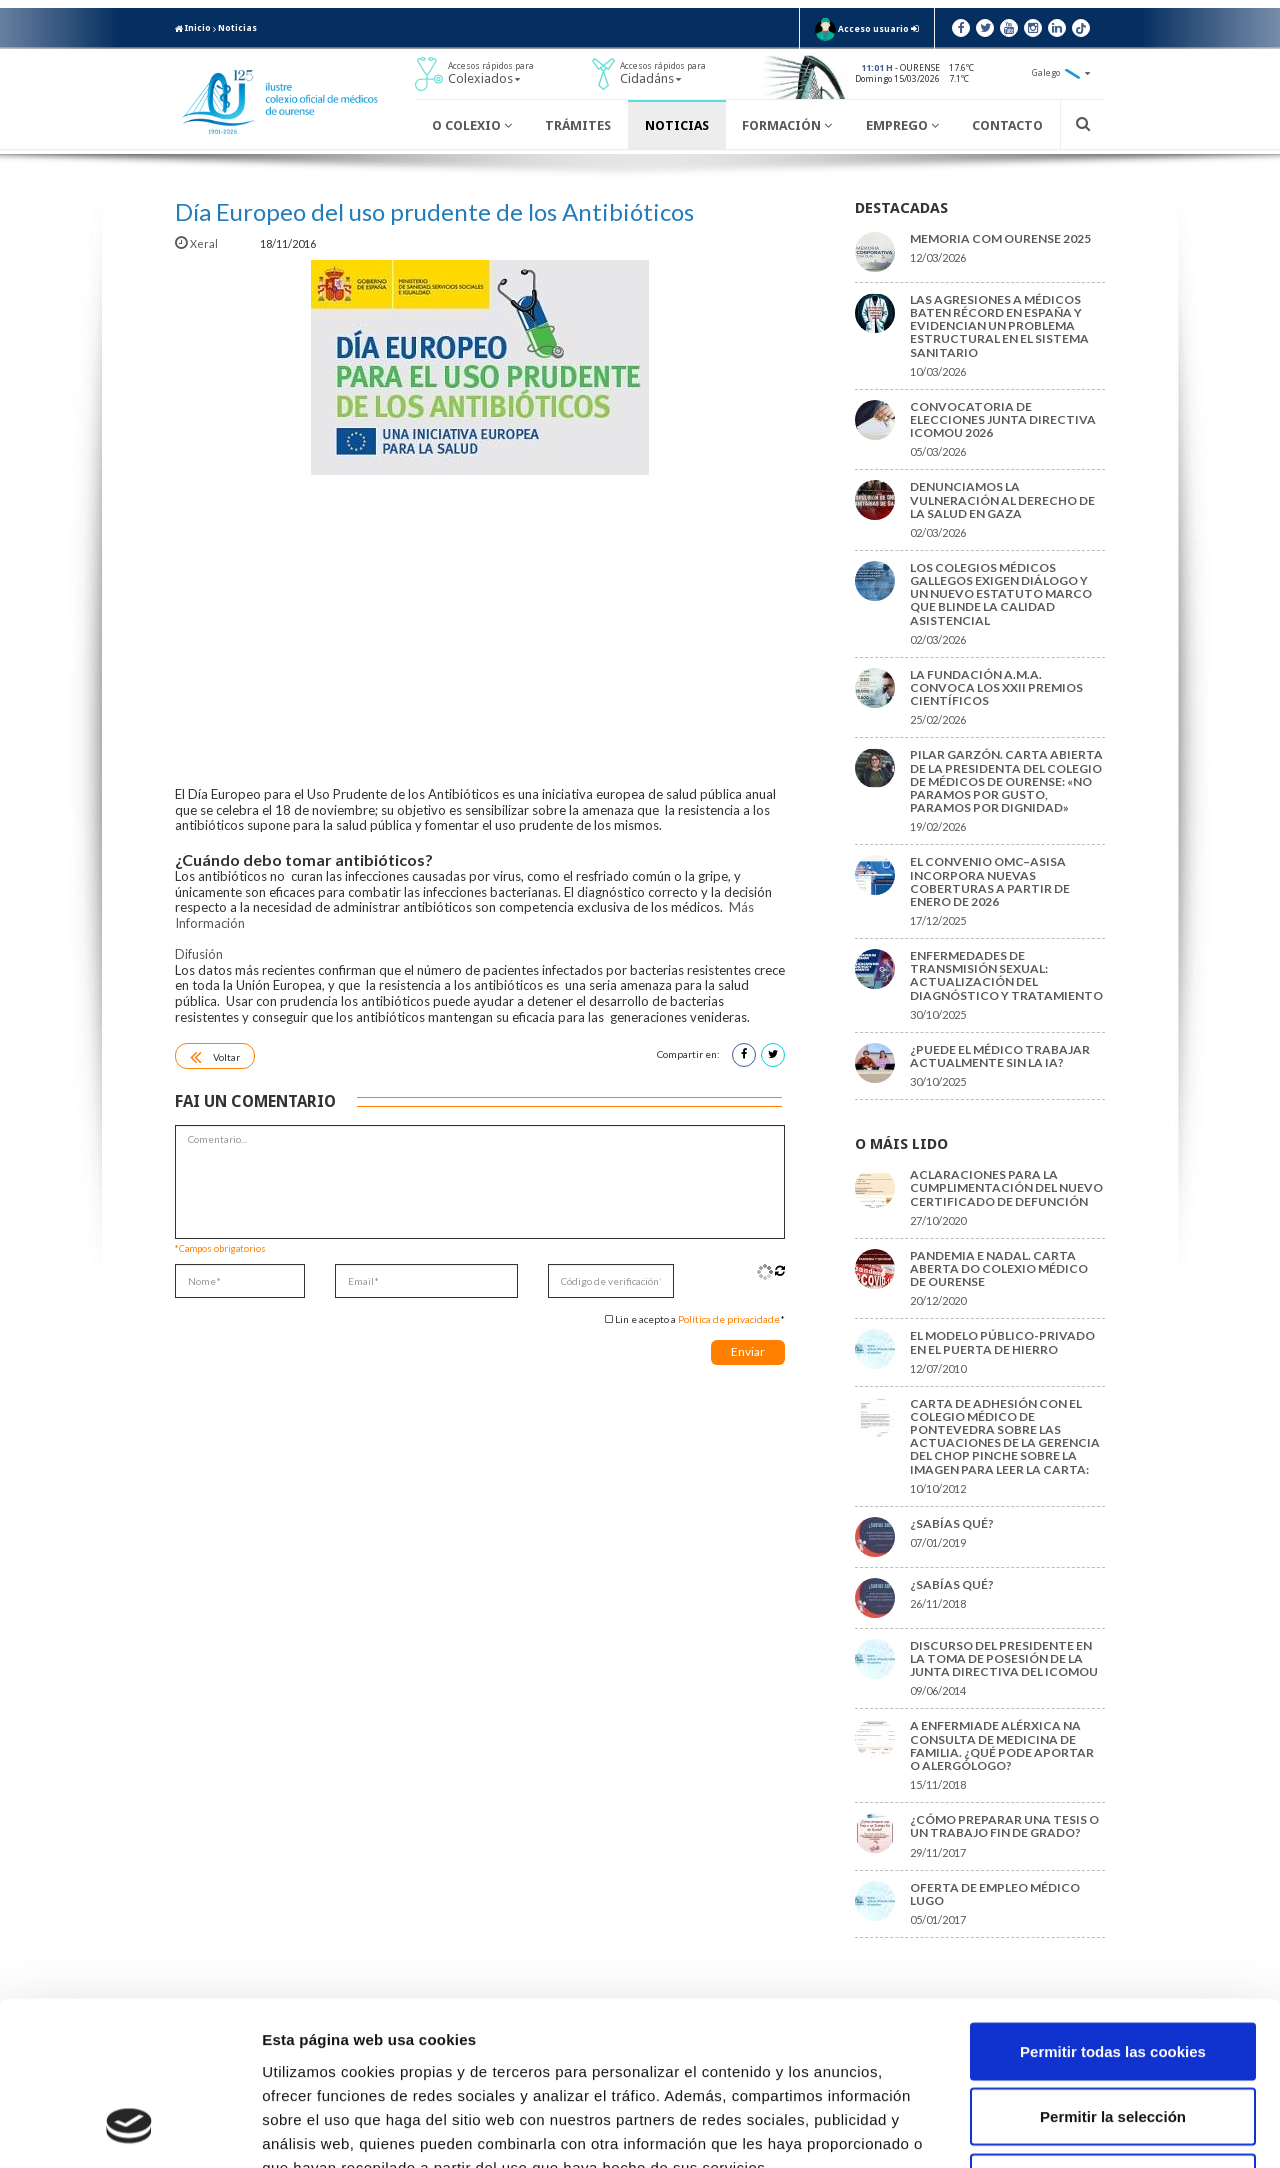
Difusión (199, 954)
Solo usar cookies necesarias (1113, 2036)
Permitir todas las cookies (1113, 1905)
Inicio (193, 28)
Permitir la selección (1113, 1971)
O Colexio (472, 125)
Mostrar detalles (1074, 2128)
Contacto (1007, 125)
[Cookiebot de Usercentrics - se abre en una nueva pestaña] (129, 2129)
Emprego (902, 125)
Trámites (578, 125)
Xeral (197, 243)
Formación (787, 125)
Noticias (237, 28)
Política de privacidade (729, 1319)
